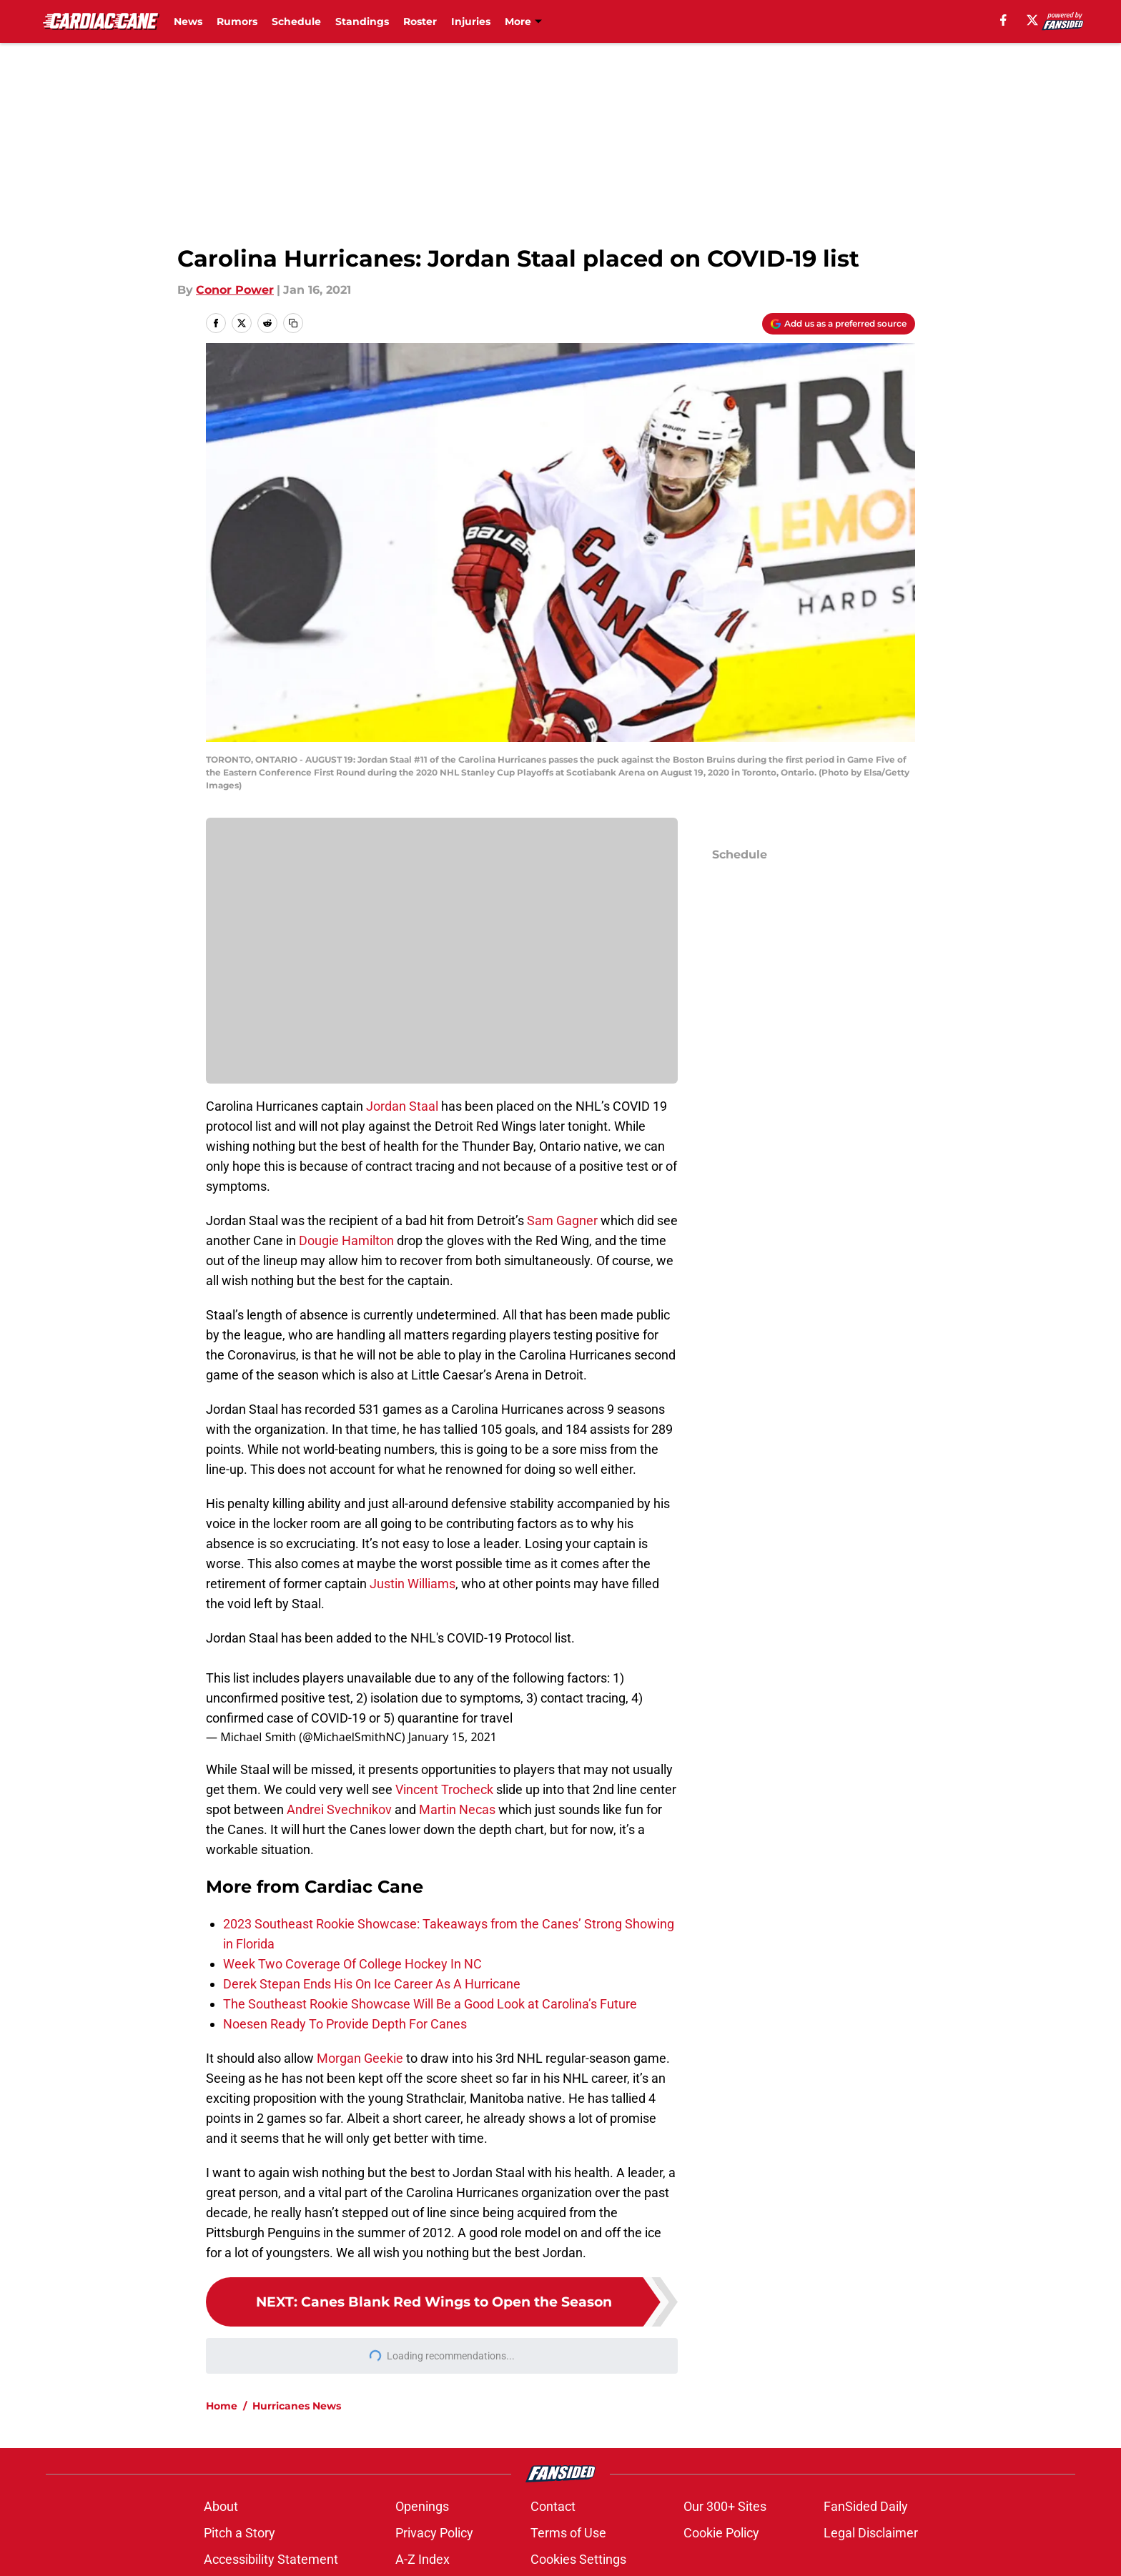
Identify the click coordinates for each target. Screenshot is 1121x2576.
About (221, 2506)
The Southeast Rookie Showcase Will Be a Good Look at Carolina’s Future (430, 2003)
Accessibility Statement (271, 2559)
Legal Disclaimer (871, 2532)
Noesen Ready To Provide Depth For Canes (345, 2023)
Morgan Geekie (360, 2058)
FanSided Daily (866, 2506)
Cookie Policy (721, 2532)
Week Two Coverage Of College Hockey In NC (352, 1963)
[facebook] (1003, 20)
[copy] (293, 323)
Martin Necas (457, 1809)
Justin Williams (412, 1583)
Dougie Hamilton (346, 1240)
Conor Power (235, 290)
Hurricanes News (296, 2405)
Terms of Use (568, 2532)
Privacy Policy (434, 2532)
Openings (422, 2506)
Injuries (470, 21)
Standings (362, 21)
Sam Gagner (562, 1220)
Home (221, 2405)
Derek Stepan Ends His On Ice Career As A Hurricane (371, 1983)
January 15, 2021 (452, 1737)
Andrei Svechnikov (339, 1809)
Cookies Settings (578, 2559)
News (188, 21)
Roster (420, 21)
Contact (553, 2506)
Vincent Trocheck (444, 1789)
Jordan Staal (402, 1106)
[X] (1032, 20)
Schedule (296, 21)
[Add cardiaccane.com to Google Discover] (838, 324)
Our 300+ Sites (724, 2506)
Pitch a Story (239, 2532)
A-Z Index (422, 2559)
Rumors (237, 21)
